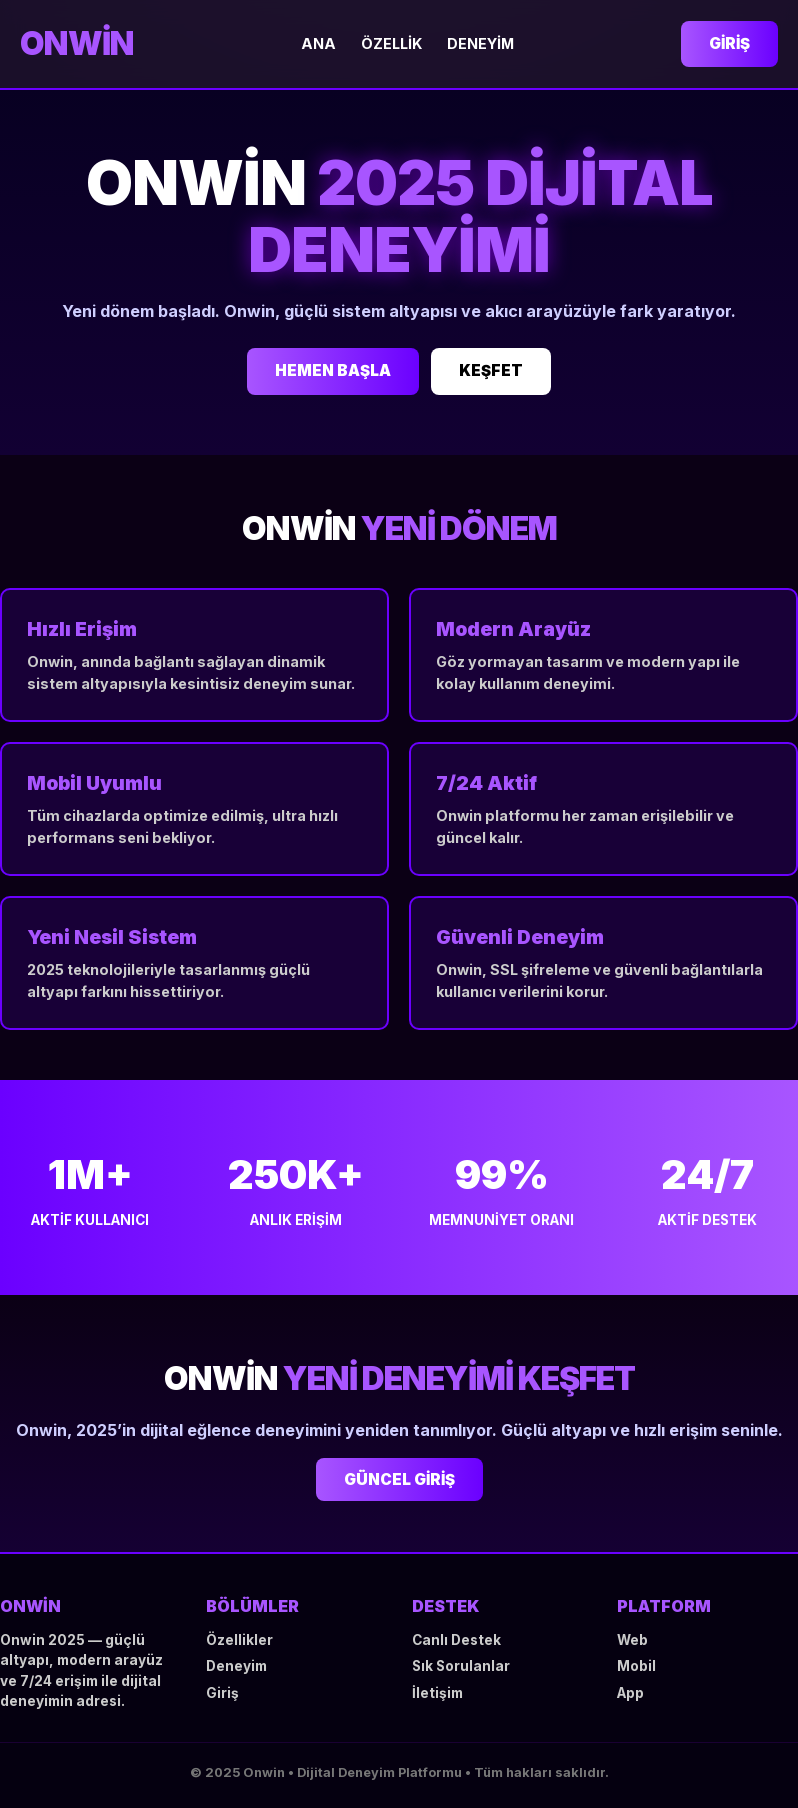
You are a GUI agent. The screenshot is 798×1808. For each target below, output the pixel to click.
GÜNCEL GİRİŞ (399, 1479)
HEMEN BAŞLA (333, 370)
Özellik (391, 43)
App (630, 1693)
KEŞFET (491, 370)
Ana (318, 43)
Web (632, 1640)
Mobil (636, 1666)
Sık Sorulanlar (461, 1666)
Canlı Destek (456, 1640)
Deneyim (480, 43)
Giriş (729, 43)
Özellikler (239, 1640)
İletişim (437, 1693)
